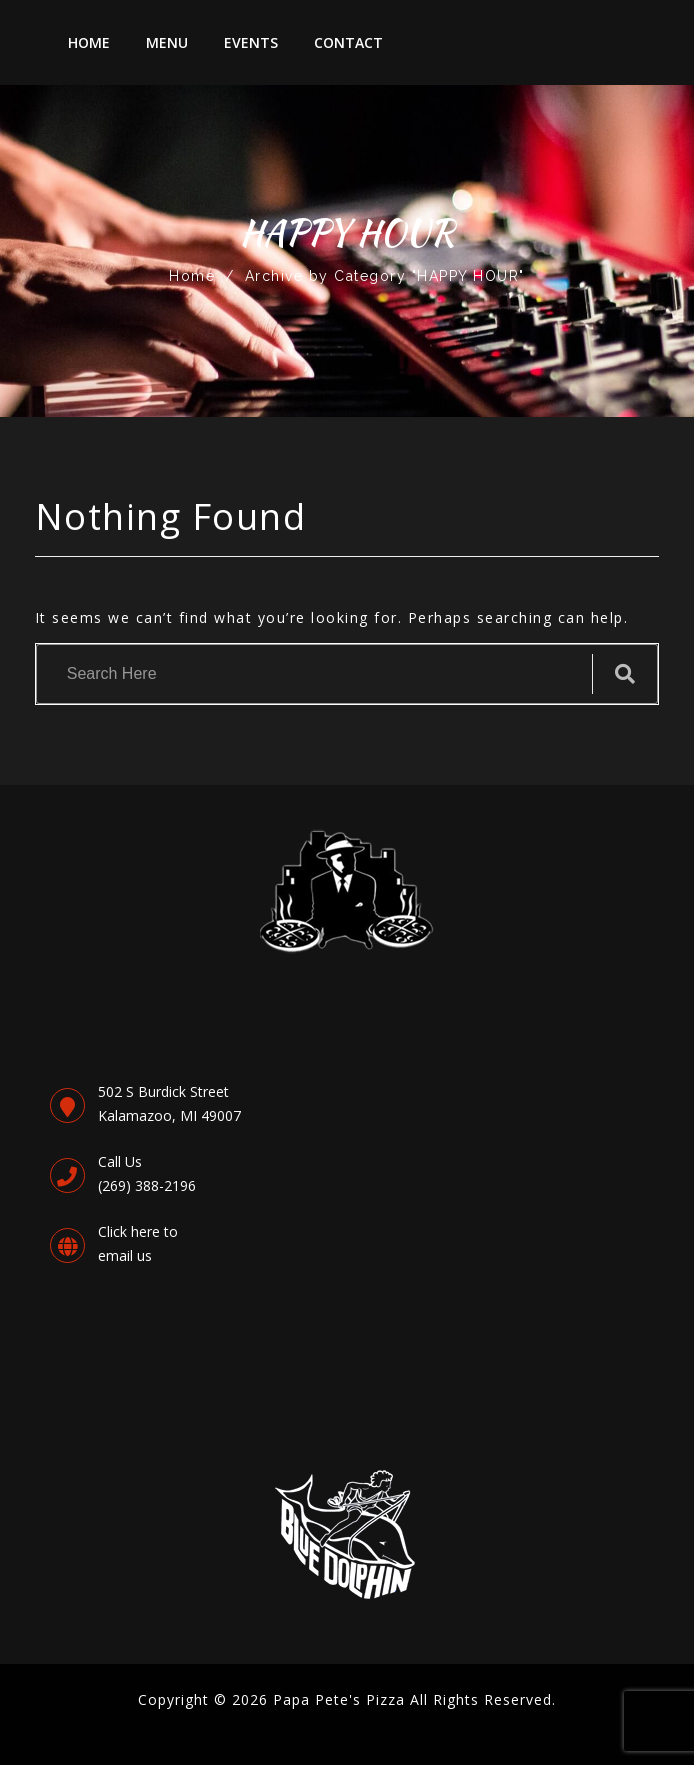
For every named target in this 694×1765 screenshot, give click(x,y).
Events (251, 42)
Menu (167, 42)
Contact (348, 42)
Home (89, 42)
